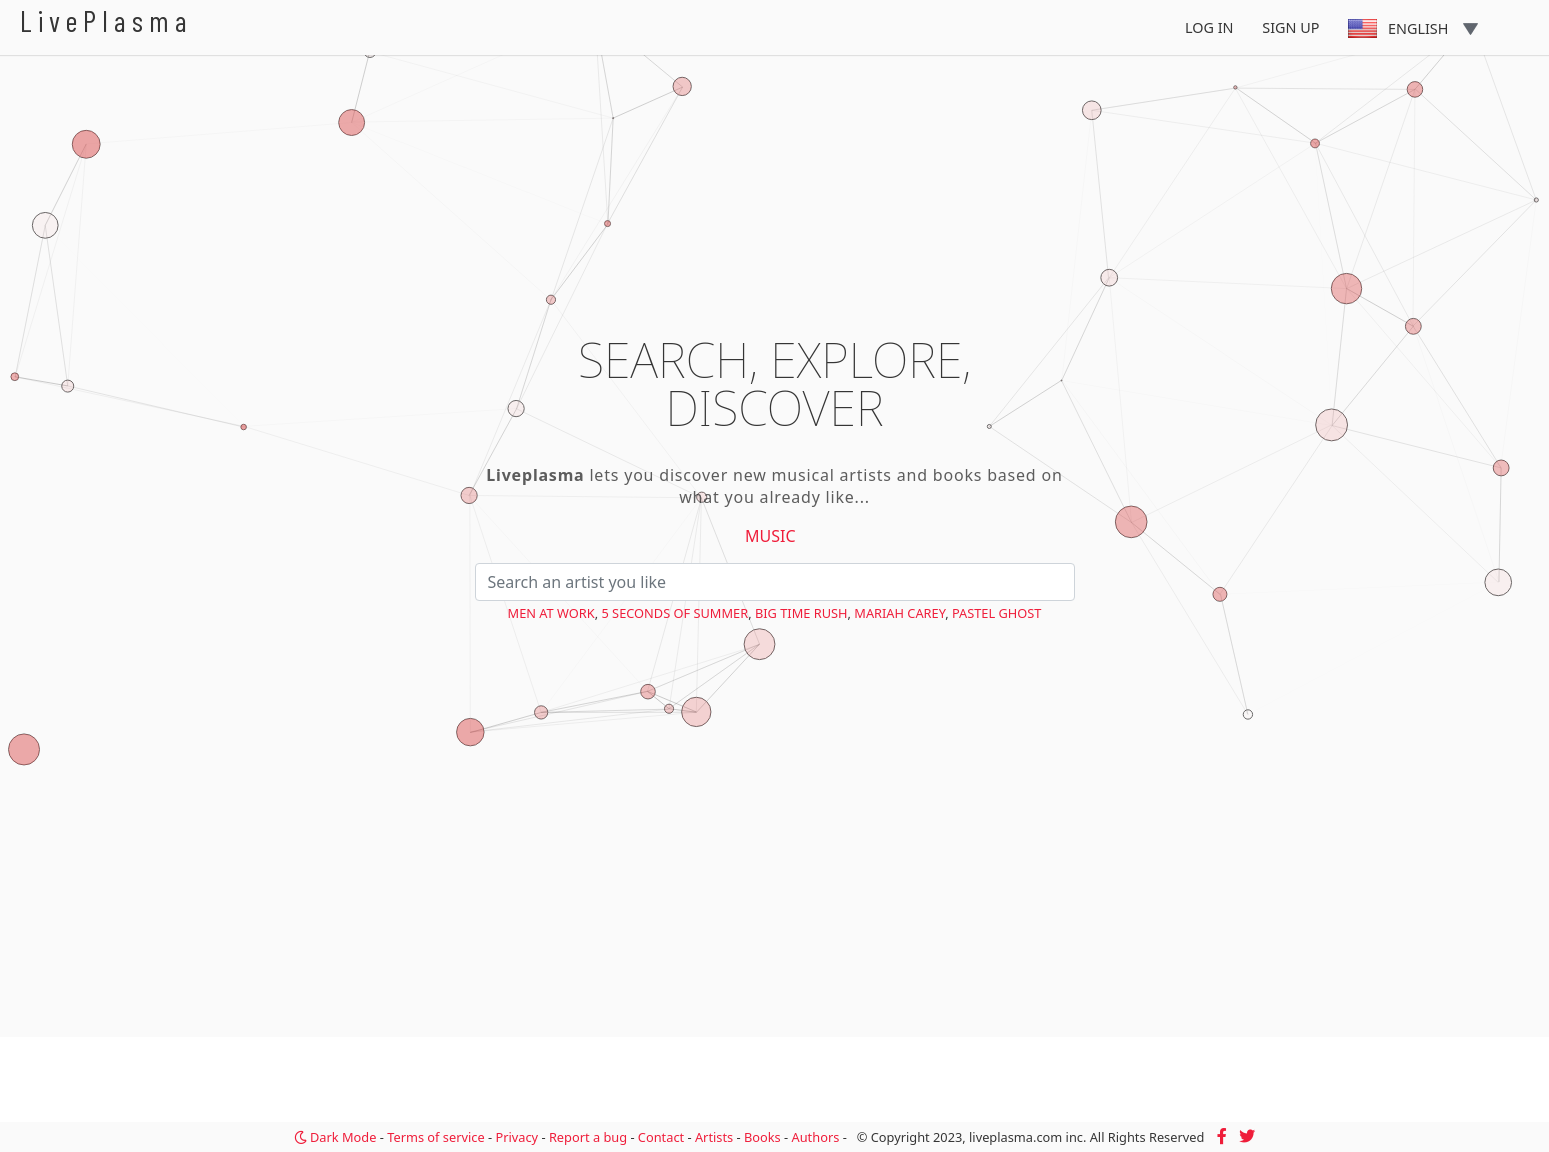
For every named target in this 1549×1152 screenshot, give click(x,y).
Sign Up (1290, 27)
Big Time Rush (801, 613)
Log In (1209, 27)
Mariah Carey (899, 613)
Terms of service (435, 1137)
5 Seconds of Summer (674, 613)
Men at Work (551, 613)
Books (762, 1137)
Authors (816, 1137)
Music (770, 536)
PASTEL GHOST (997, 613)
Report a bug (588, 1137)
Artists (714, 1137)
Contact (661, 1137)
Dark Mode (335, 1137)
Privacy (516, 1137)
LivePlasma (106, 20)
